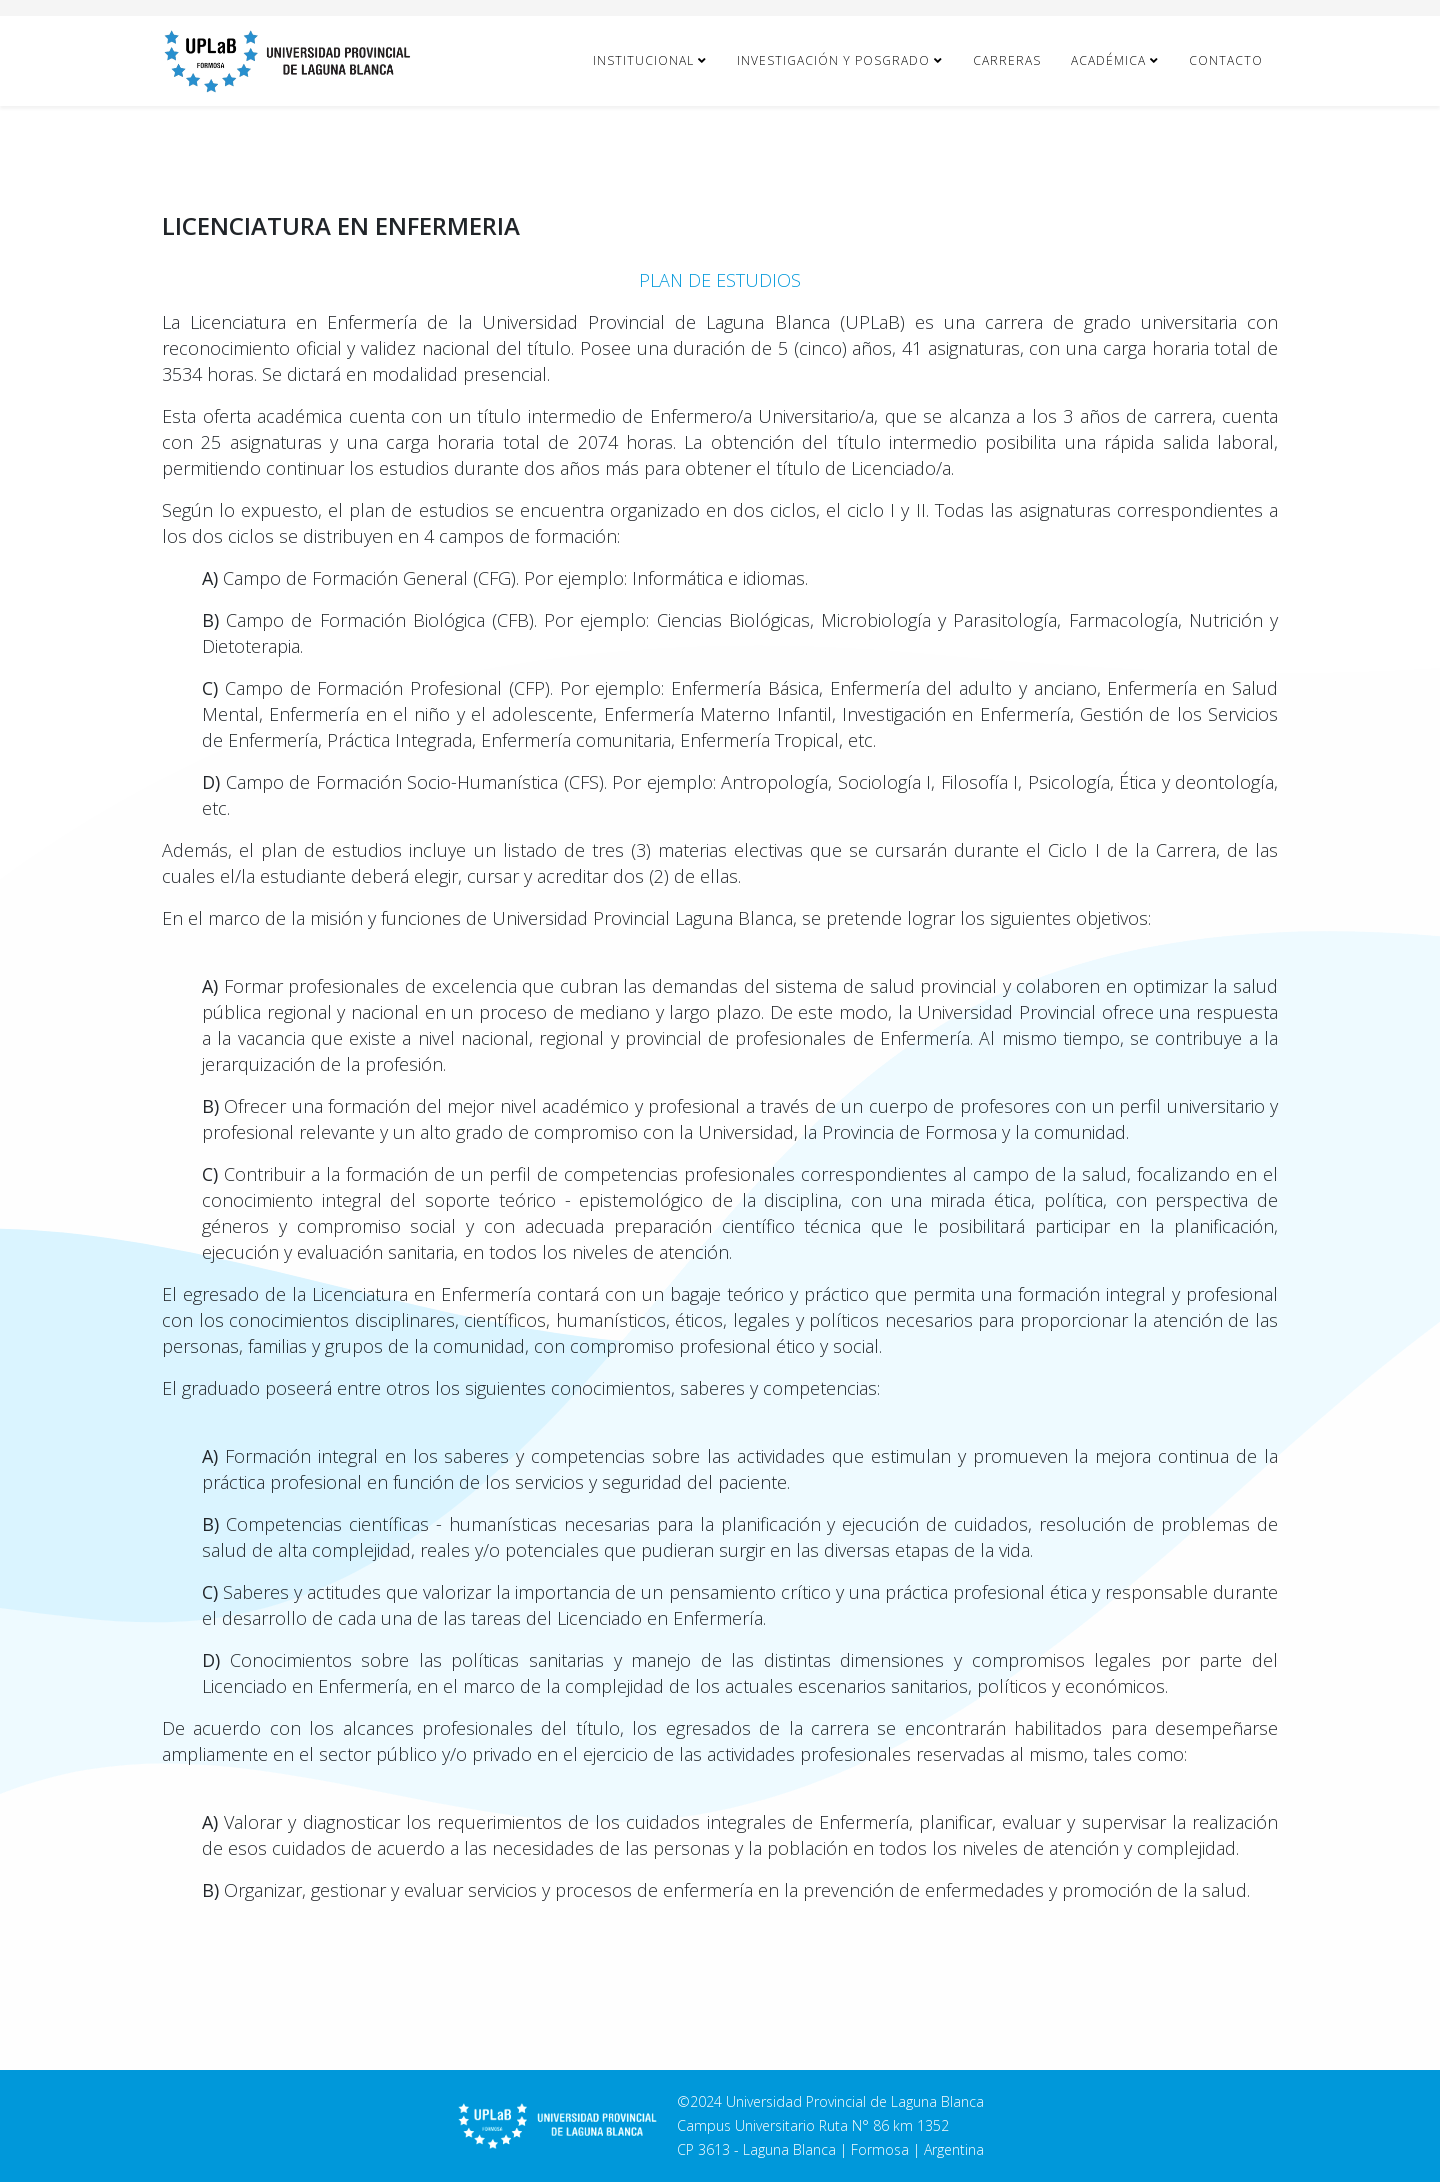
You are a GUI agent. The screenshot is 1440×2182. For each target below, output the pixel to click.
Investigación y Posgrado (833, 60)
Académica (1108, 60)
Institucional (643, 60)
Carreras (1007, 60)
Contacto (1226, 60)
